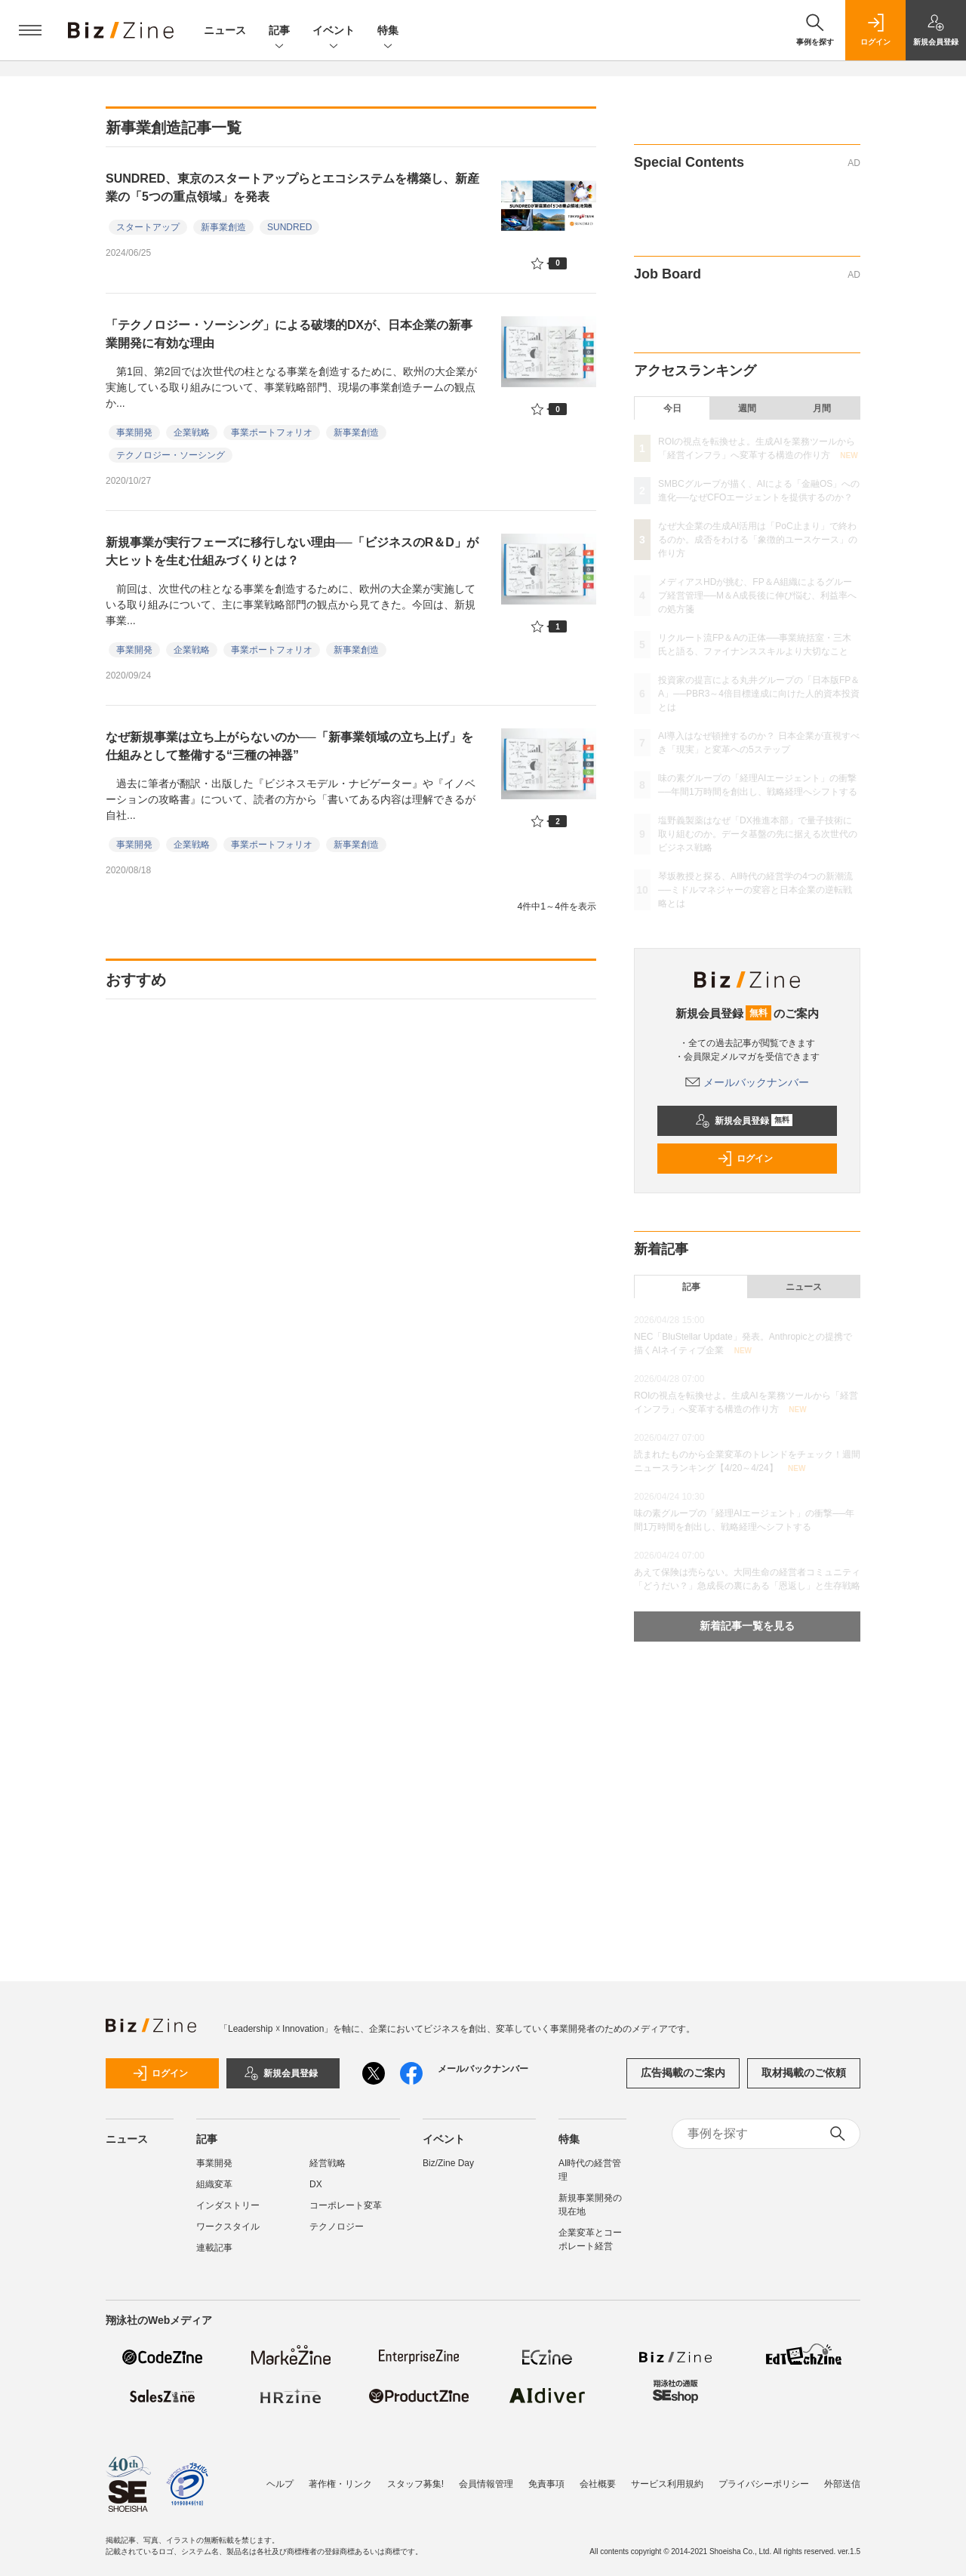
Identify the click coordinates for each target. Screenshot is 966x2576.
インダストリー (228, 2205)
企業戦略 (192, 432)
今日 (672, 408)
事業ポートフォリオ (271, 432)
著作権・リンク (340, 2484)
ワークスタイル (228, 2226)
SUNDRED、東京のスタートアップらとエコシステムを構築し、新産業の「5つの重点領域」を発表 (292, 187)
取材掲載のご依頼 (803, 2073)
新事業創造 (223, 227)
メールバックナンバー (747, 1082)
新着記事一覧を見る (747, 1626)
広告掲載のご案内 (683, 2073)
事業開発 (134, 432)
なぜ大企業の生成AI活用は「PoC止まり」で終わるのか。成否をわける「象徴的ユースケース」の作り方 (757, 540)
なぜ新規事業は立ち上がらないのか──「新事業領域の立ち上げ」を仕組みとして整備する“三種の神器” (289, 746)
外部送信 (842, 2484)
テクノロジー (336, 2226)
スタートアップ (148, 227)
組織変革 (214, 2184)
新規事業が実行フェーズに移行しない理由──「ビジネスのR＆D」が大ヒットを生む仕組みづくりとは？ (292, 551)
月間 (822, 408)
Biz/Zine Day (448, 2163)
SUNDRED (289, 227)
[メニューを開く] (30, 30)
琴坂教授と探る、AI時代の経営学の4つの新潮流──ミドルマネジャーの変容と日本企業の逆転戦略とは (755, 890)
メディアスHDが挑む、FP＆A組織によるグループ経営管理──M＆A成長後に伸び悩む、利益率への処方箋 (757, 595)
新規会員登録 (743, 1120)
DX (315, 2184)
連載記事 (214, 2247)
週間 (747, 408)
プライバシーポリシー (763, 2484)
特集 (387, 31)
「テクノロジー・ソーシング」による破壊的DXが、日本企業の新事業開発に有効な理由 (289, 334)
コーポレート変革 (345, 2205)
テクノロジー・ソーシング (170, 455)
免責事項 (546, 2484)
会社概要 (598, 2484)
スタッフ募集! (415, 2484)
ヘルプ (280, 2484)
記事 (279, 31)
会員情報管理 (486, 2484)
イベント (333, 31)
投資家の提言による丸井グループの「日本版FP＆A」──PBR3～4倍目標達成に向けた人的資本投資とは (759, 693)
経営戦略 (327, 2163)
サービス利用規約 (667, 2484)
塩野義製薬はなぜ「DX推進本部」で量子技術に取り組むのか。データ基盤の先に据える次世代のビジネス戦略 (757, 834)
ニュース (225, 30)
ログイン (745, 1158)
